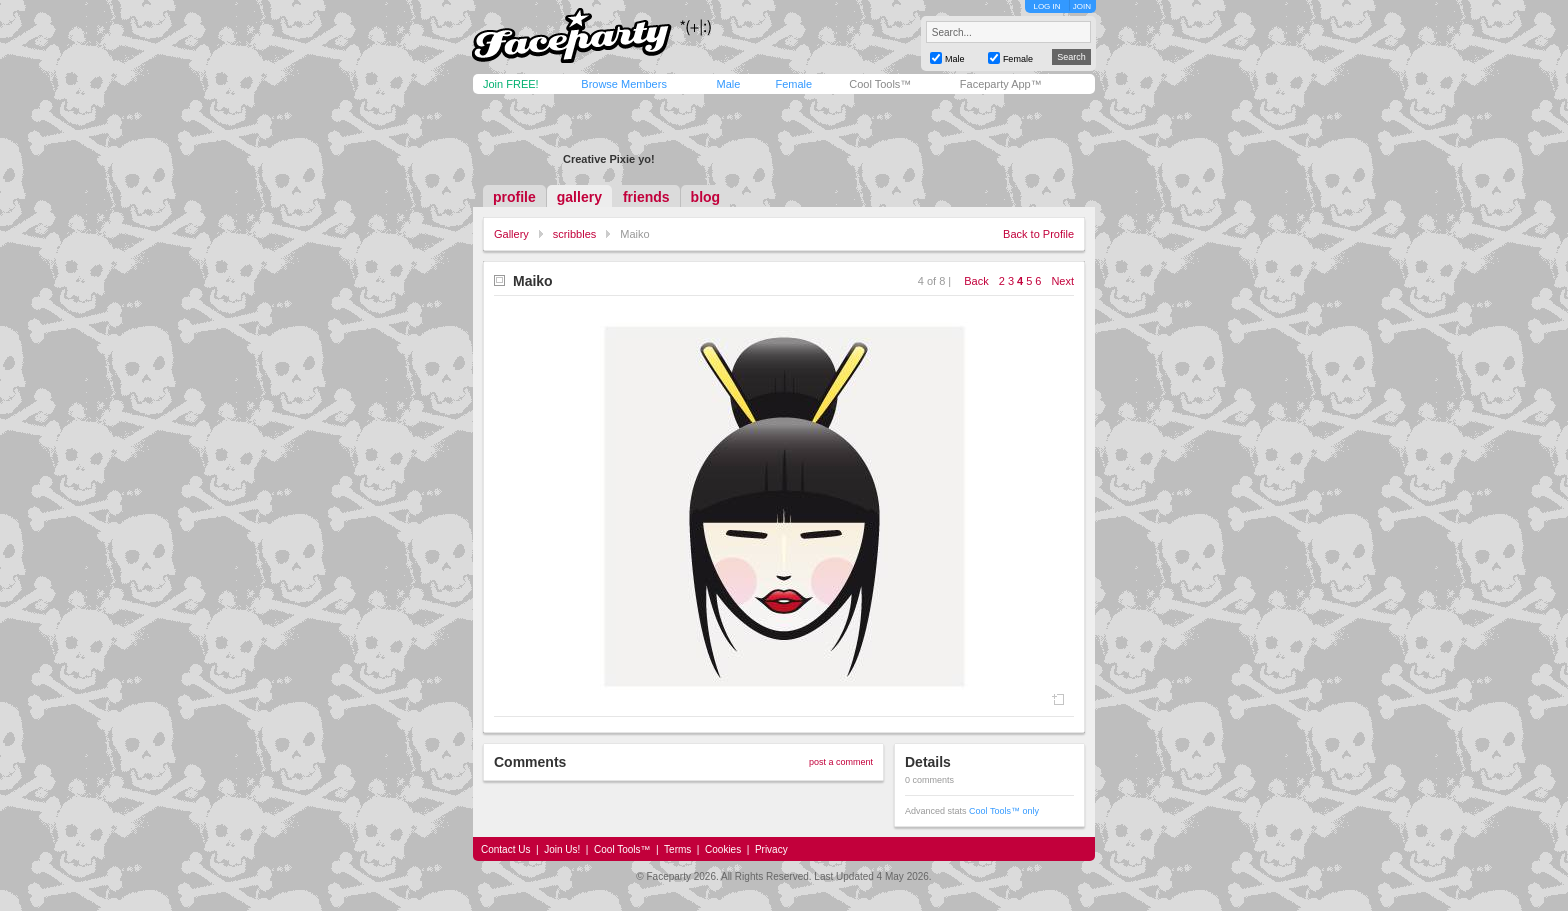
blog (706, 197)
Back (976, 281)
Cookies (723, 849)
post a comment (841, 762)
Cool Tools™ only (1004, 811)
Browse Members (624, 84)
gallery (579, 197)
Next (1062, 281)
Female (793, 84)
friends (646, 197)
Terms (677, 849)
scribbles (574, 234)
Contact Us (505, 849)
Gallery (511, 234)
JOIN (1082, 6)
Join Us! (562, 849)
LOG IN (1046, 6)
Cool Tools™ (880, 84)
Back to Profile (1038, 234)
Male (728, 84)
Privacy (771, 849)
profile (514, 197)
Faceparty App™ (1001, 84)
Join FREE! (511, 84)
